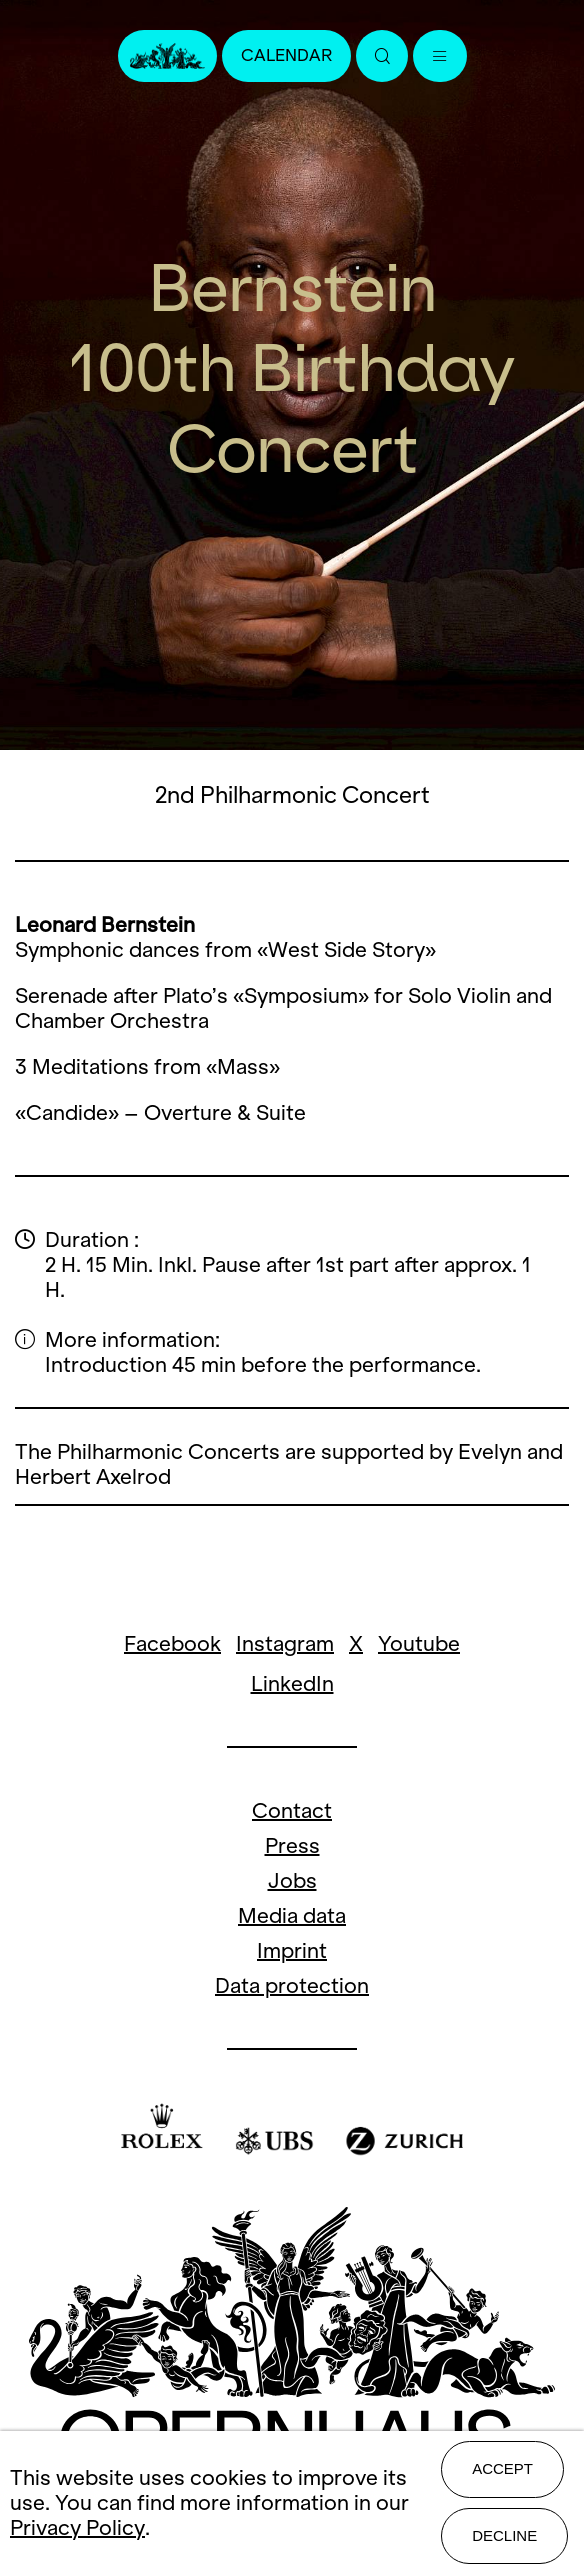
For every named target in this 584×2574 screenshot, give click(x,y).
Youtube (419, 1643)
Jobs (292, 1880)
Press (292, 1845)
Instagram (285, 1643)
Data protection (292, 1985)
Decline (504, 2535)
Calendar (286, 55)
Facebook (172, 1643)
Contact (292, 1810)
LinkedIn (292, 1683)
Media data (292, 1915)
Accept (502, 2468)
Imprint (292, 1950)
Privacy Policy (77, 2527)
